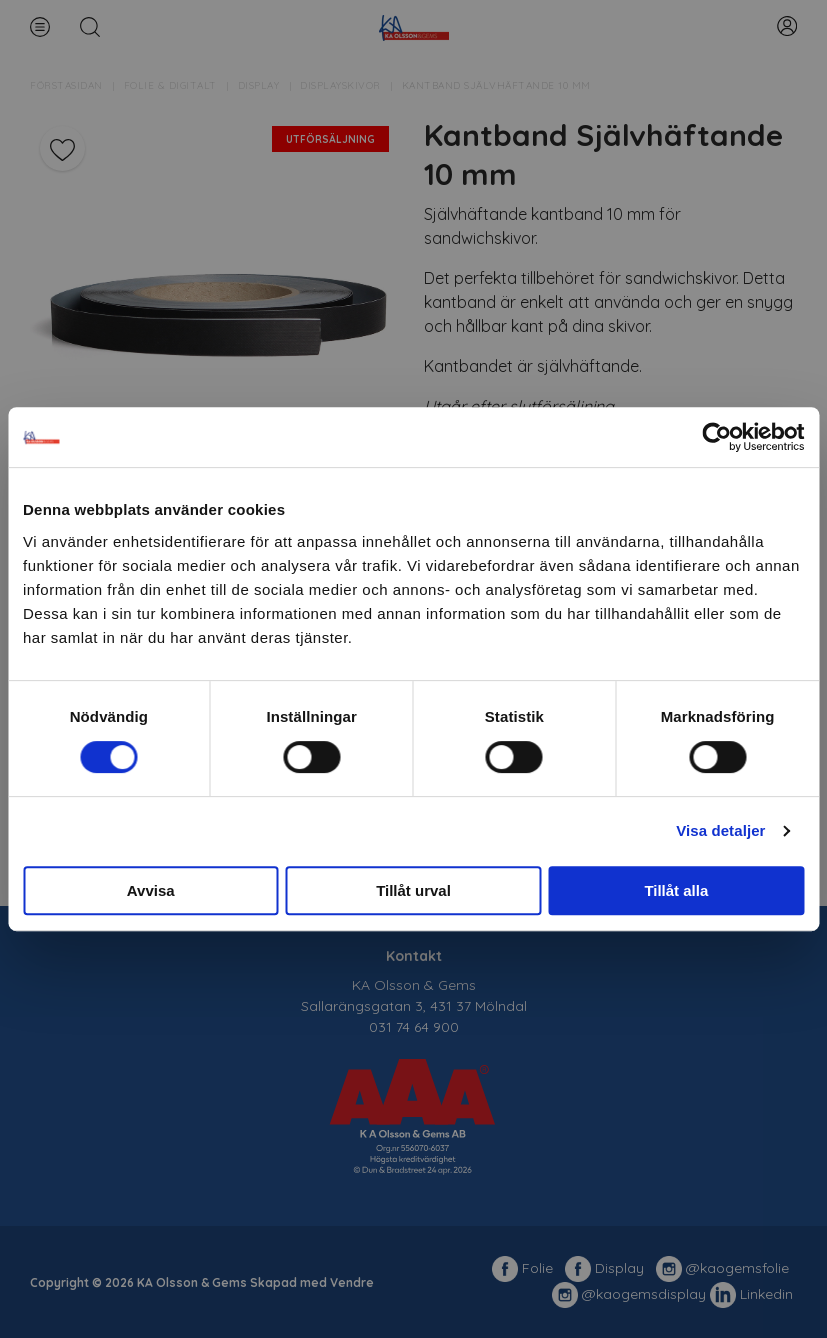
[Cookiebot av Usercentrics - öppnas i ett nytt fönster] (716, 437)
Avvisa (151, 890)
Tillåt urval (413, 890)
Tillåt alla (676, 890)
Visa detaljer (720, 830)
